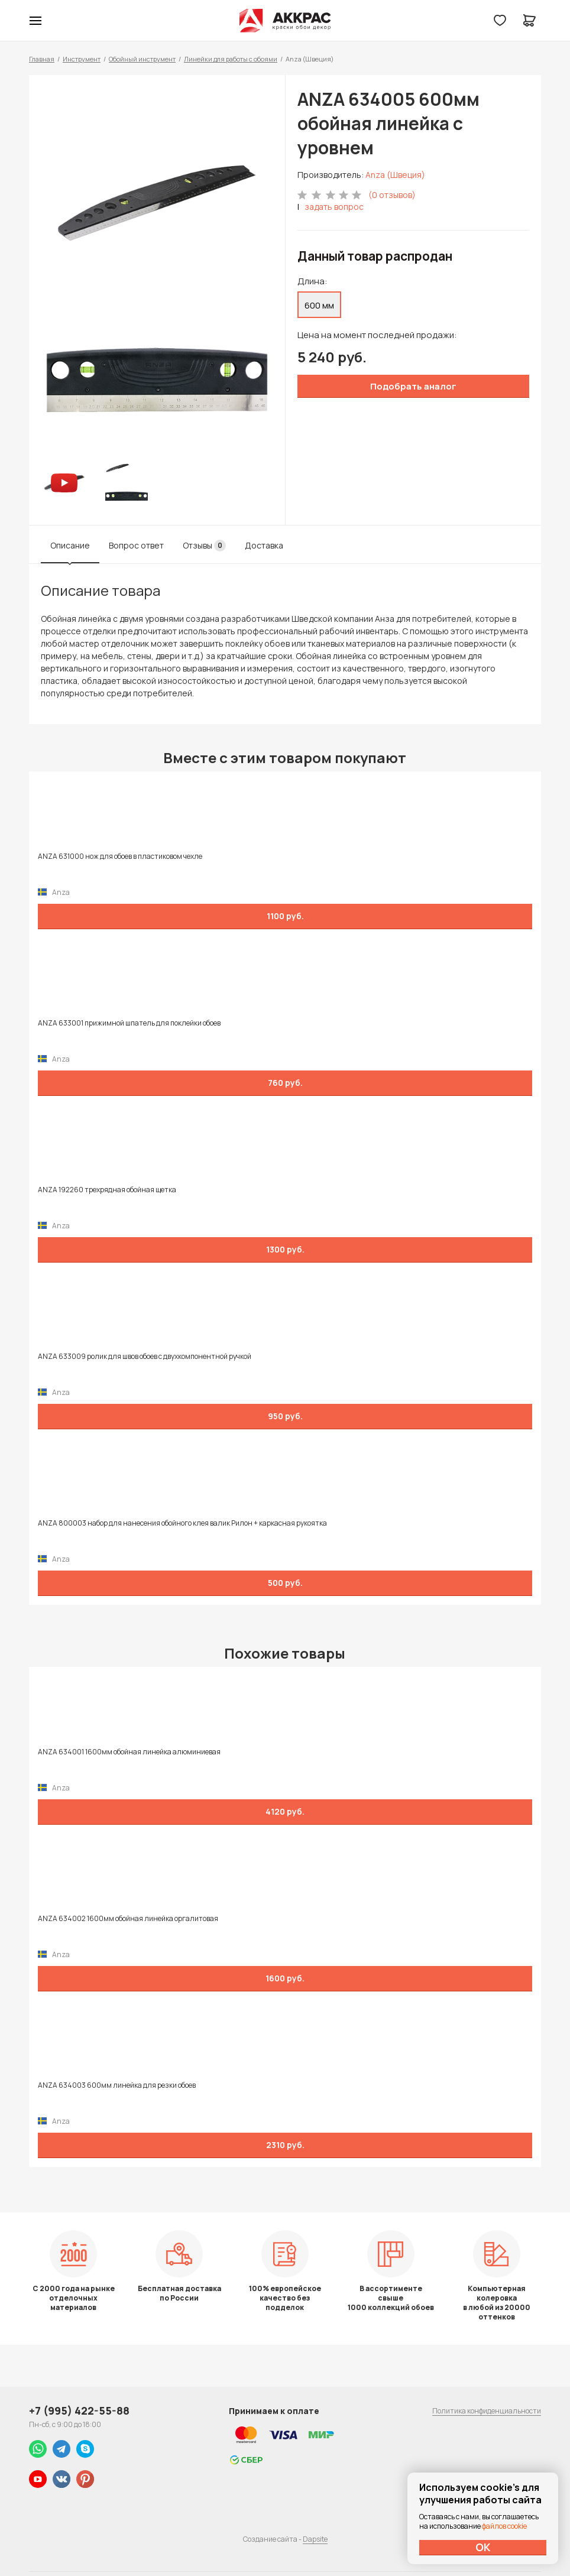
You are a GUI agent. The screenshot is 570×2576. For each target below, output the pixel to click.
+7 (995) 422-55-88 (79, 2410)
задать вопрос (334, 206)
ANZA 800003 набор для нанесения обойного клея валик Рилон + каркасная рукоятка (182, 1523)
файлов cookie (504, 2526)
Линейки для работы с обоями (230, 58)
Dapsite (315, 2539)
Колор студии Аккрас (285, 21)
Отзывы (204, 545)
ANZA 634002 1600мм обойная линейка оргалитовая (128, 1918)
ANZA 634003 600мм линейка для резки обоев (117, 2085)
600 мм (319, 305)
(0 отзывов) (392, 194)
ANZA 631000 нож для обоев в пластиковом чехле (120, 856)
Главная (41, 58)
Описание (70, 545)
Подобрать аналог (413, 386)
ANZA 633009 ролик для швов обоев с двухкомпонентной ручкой (144, 1356)
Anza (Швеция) (395, 174)
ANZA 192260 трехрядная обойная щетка (107, 1190)
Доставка (264, 545)
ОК (483, 2547)
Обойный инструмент (142, 58)
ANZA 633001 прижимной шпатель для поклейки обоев (129, 1023)
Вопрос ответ (136, 545)
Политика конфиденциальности (486, 2411)
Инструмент (82, 58)
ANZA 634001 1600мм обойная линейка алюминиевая (129, 1752)
